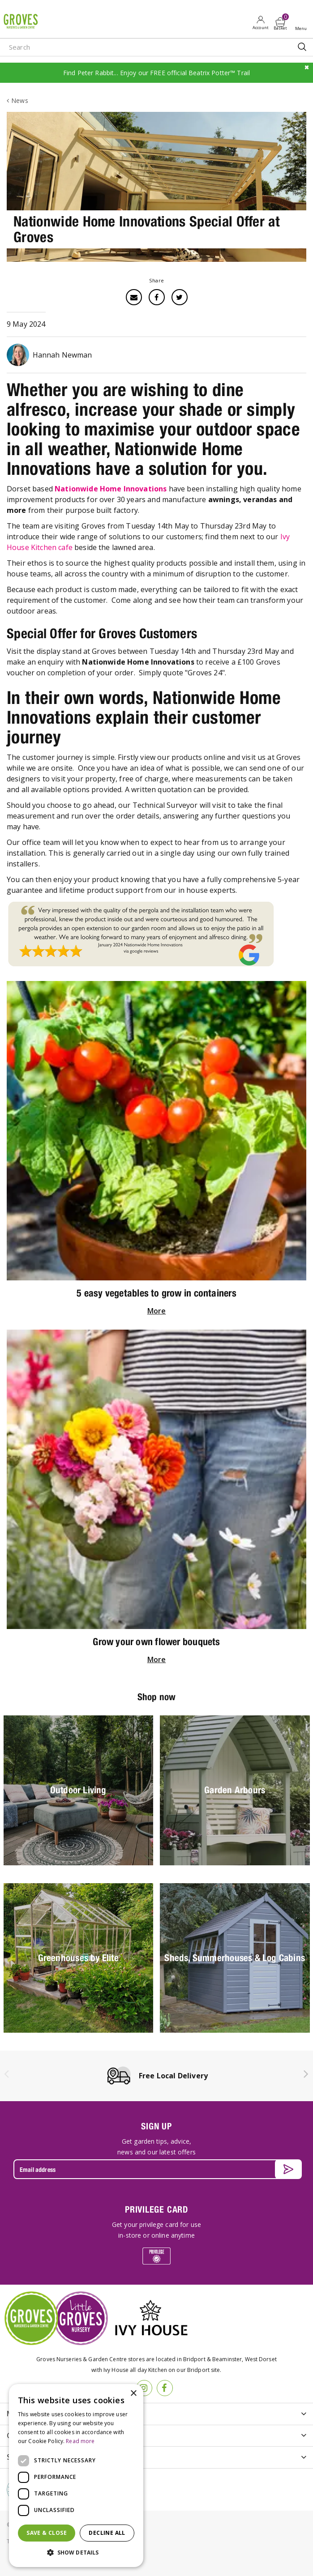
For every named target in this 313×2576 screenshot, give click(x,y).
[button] (76, 2552)
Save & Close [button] (46, 2533)
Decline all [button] (107, 2533)
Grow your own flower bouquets (156, 1641)
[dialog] (76, 2475)
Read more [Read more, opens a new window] (80, 2441)
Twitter (180, 297)
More (156, 1311)
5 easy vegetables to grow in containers (156, 1293)
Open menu (302, 23)
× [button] (133, 2393)
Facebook (157, 297)
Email (134, 297)
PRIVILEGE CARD (156, 2209)
